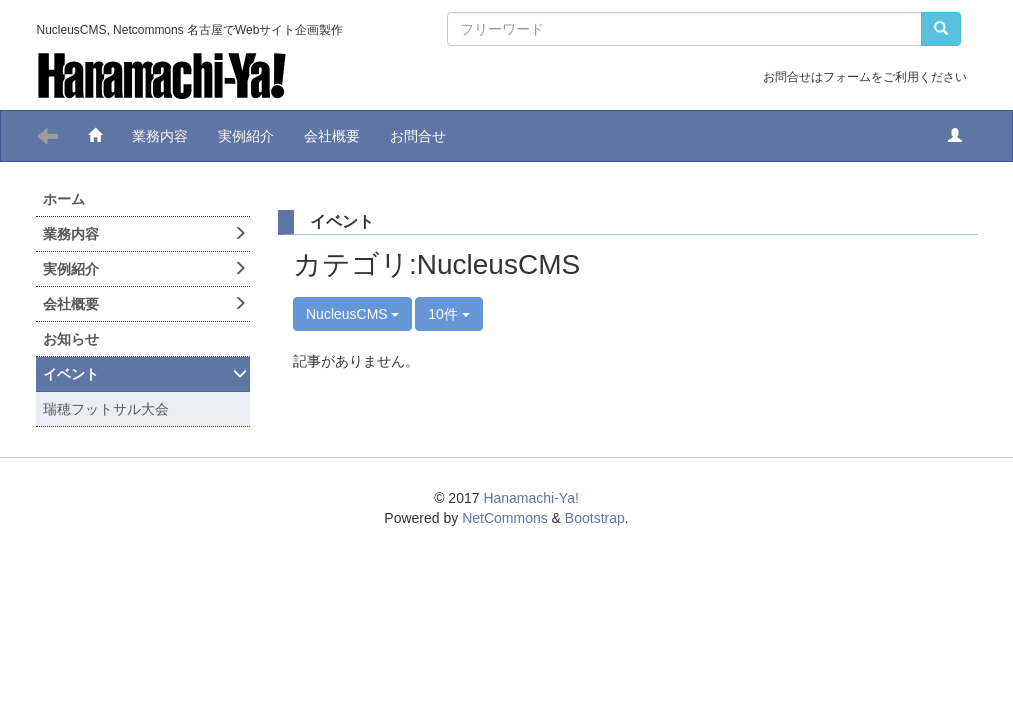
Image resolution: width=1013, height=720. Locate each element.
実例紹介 (246, 136)
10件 (448, 314)
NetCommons (505, 518)
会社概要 (332, 136)
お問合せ (418, 136)
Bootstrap (595, 518)
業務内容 (160, 136)
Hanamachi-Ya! (530, 498)
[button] (955, 136)
